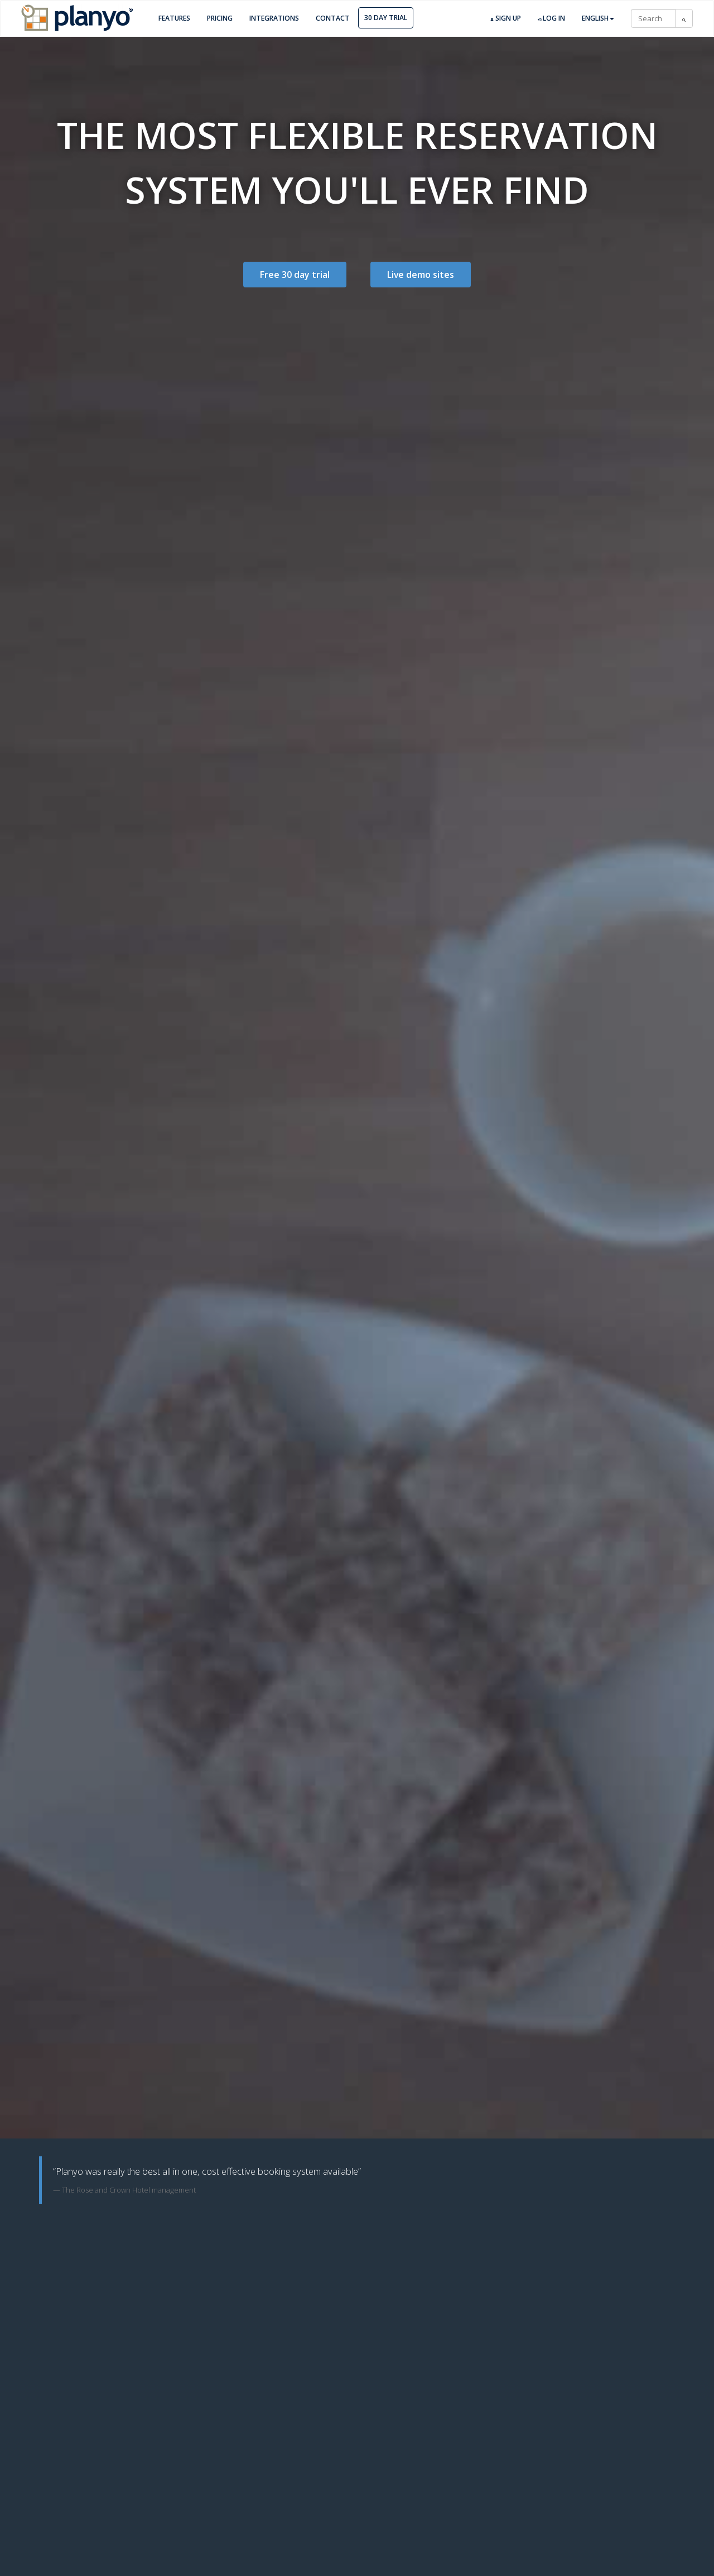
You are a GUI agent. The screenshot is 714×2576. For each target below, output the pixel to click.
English (598, 18)
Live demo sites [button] (420, 274)
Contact (333, 18)
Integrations (274, 18)
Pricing (220, 18)
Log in (551, 18)
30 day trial (385, 17)
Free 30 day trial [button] (295, 274)
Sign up (505, 18)
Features (174, 18)
